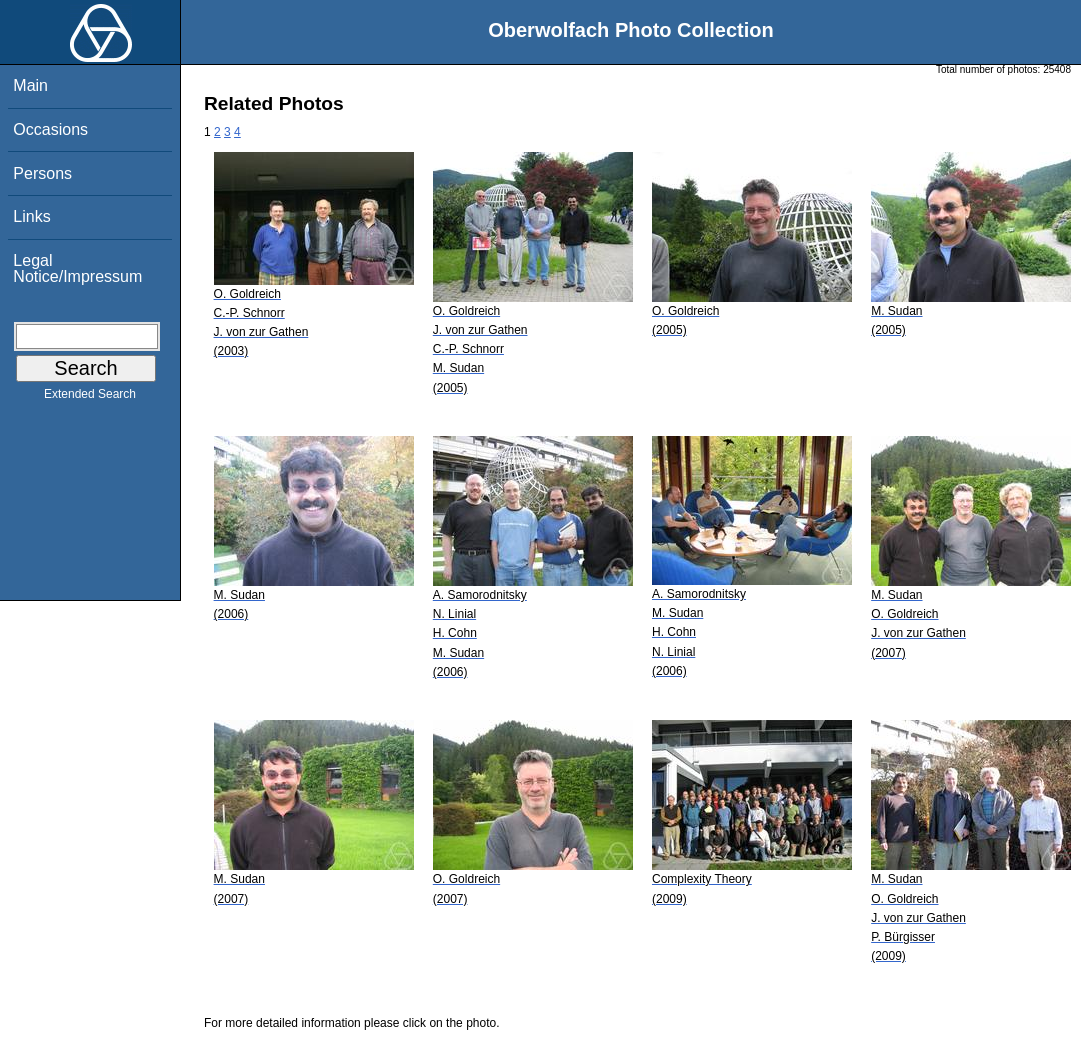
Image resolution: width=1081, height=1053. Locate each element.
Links (31, 216)
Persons (42, 173)
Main (30, 85)
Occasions (50, 129)
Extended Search (90, 398)
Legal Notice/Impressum (77, 268)
